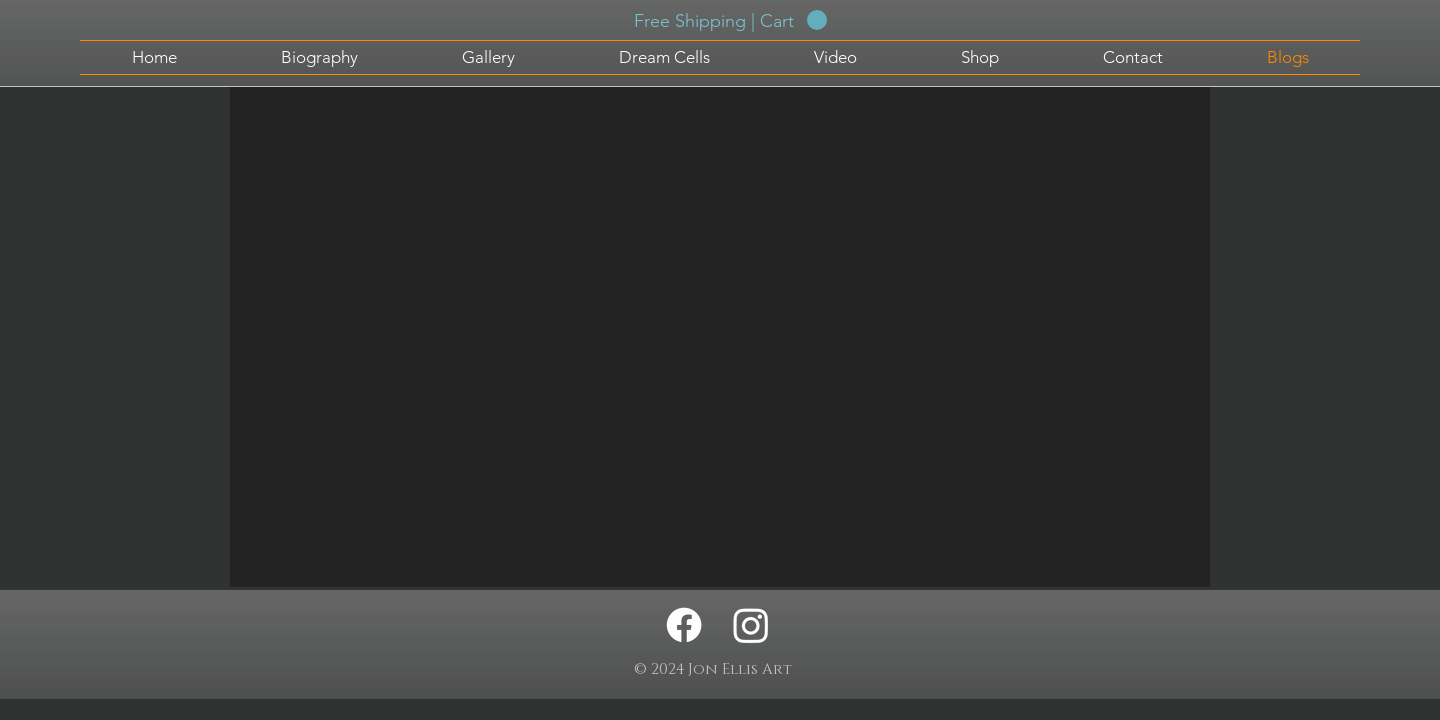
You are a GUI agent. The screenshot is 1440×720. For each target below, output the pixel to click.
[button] (730, 20)
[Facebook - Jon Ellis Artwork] (684, 625)
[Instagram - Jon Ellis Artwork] (751, 625)
